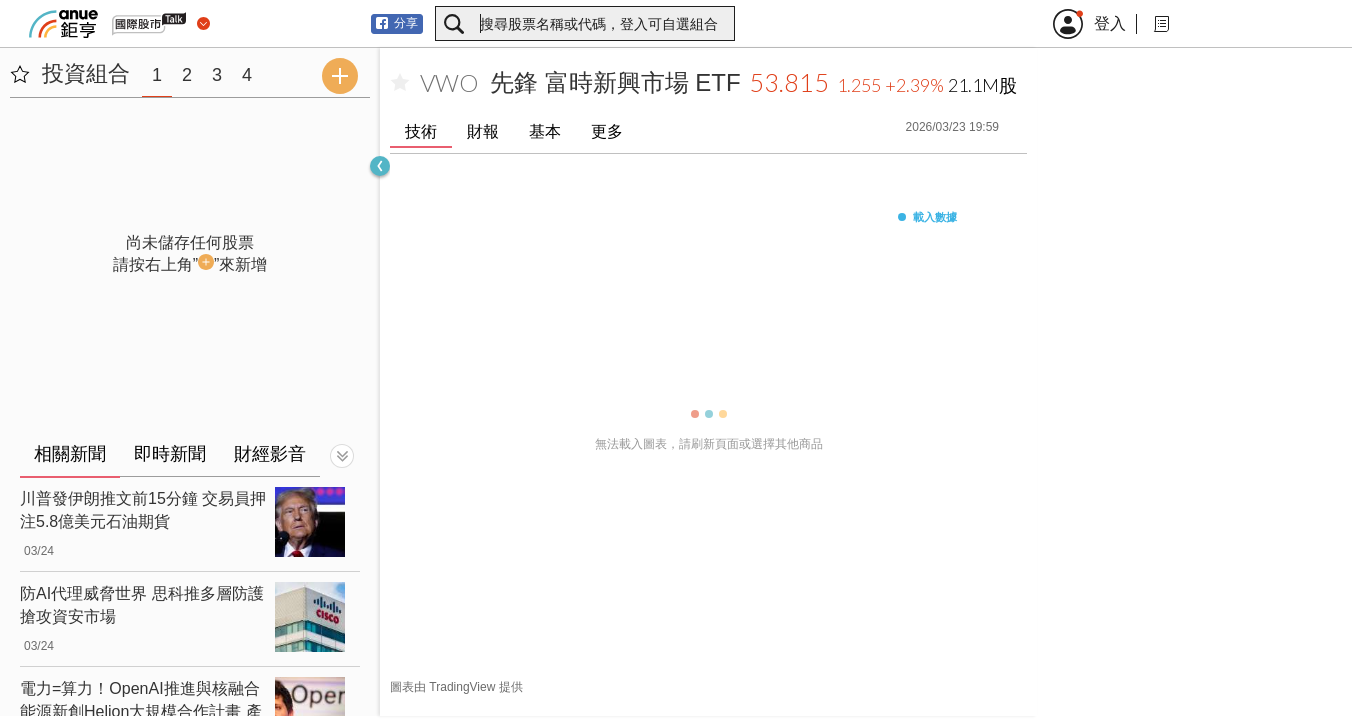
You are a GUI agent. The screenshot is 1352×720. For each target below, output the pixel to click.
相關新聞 (70, 454)
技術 (421, 131)
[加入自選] (400, 83)
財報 (483, 131)
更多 (607, 131)
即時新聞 (170, 454)
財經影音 (270, 454)
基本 (545, 131)
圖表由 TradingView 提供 (456, 687)
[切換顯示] (342, 456)
